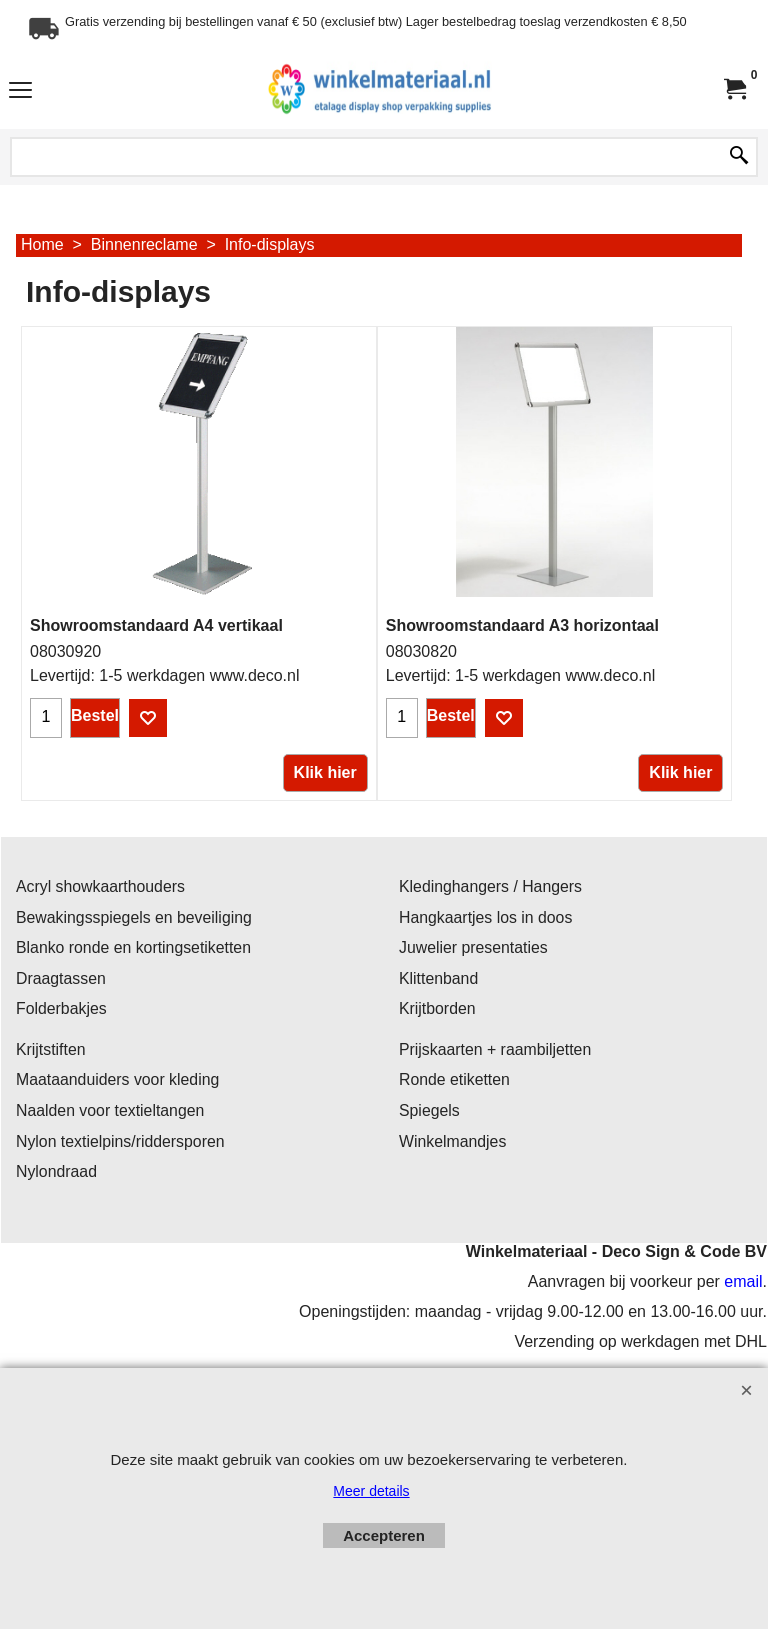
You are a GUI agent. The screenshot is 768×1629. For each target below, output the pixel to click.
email (743, 1281)
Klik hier (325, 772)
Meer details (371, 1491)
